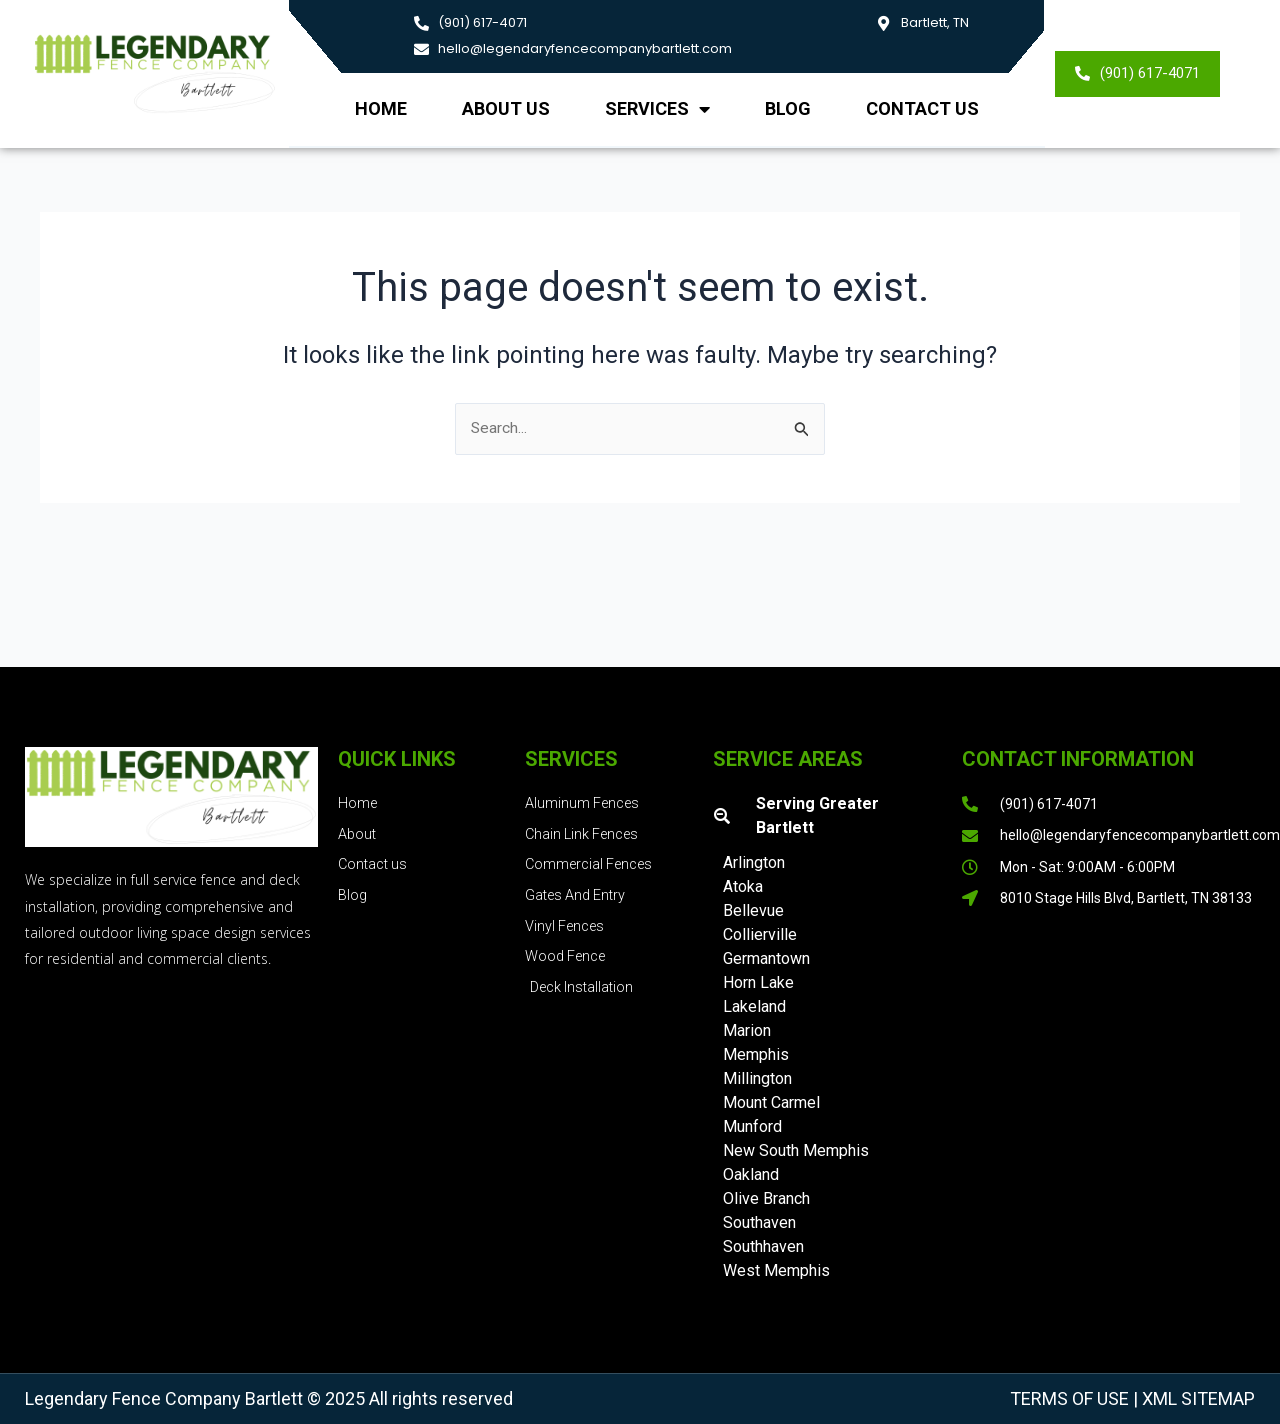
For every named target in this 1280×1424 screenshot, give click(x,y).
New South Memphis (796, 1150)
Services (657, 109)
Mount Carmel (771, 1102)
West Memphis (776, 1270)
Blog (788, 108)
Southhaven (763, 1246)
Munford (752, 1126)
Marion (747, 1030)
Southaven (759, 1222)
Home (381, 108)
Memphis (756, 1054)
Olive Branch (766, 1198)
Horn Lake (758, 982)
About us (506, 108)
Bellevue (753, 910)
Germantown (766, 958)
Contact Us (922, 108)
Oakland (751, 1174)
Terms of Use (1069, 1398)
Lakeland (754, 1006)
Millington (757, 1078)
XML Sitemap (1196, 1398)
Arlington (754, 862)
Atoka (743, 886)
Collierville (760, 934)
